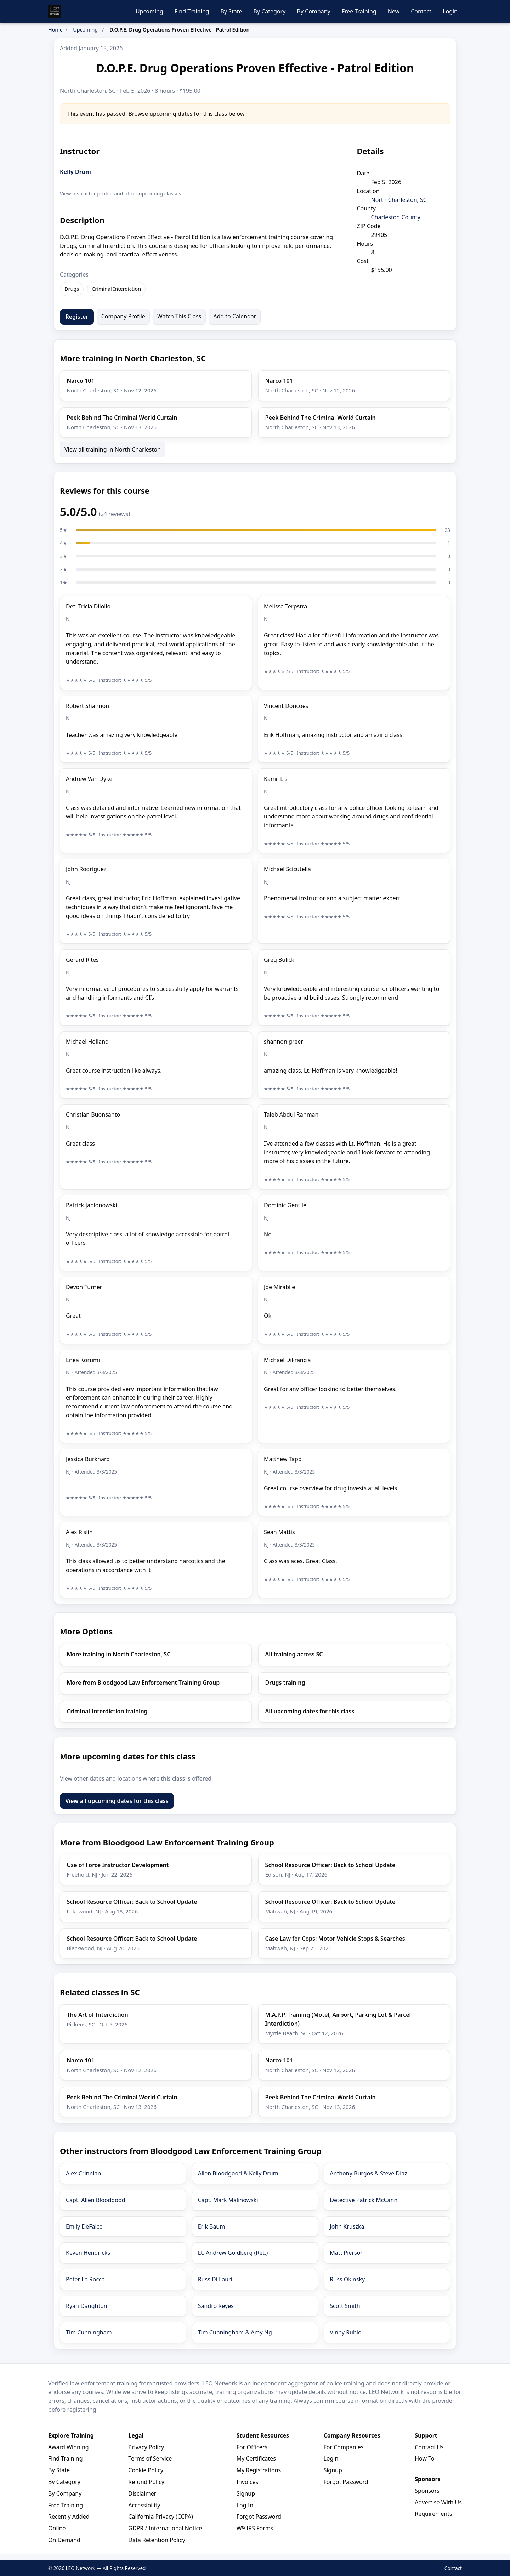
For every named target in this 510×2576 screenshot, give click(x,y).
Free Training (359, 11)
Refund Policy (146, 2482)
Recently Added (69, 2516)
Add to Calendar (234, 316)
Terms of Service (150, 2458)
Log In (245, 2505)
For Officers (252, 2447)
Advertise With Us (438, 2502)
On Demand (64, 2540)
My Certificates (256, 2458)
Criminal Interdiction (116, 288)
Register (76, 316)
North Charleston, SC (399, 200)
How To (424, 2458)
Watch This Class (179, 316)
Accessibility (144, 2505)
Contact (421, 11)
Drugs (71, 288)
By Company (313, 11)
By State (231, 11)
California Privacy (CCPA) (160, 2516)
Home (55, 29)
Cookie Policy (145, 2470)
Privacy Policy (146, 2447)
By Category (269, 11)
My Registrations (259, 2470)
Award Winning (68, 2447)
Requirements (433, 2514)
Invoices (248, 2482)
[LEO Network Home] (54, 11)
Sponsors (427, 2491)
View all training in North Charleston (112, 449)
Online (57, 2528)
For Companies (343, 2447)
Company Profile (123, 316)
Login (450, 11)
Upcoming (149, 11)
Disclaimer (142, 2493)
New (394, 11)
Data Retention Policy (156, 2540)
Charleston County (395, 217)
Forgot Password (259, 2516)
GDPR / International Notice (165, 2528)
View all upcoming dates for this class (116, 1801)
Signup (246, 2493)
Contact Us (429, 2447)
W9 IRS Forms (255, 2528)
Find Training (192, 11)
